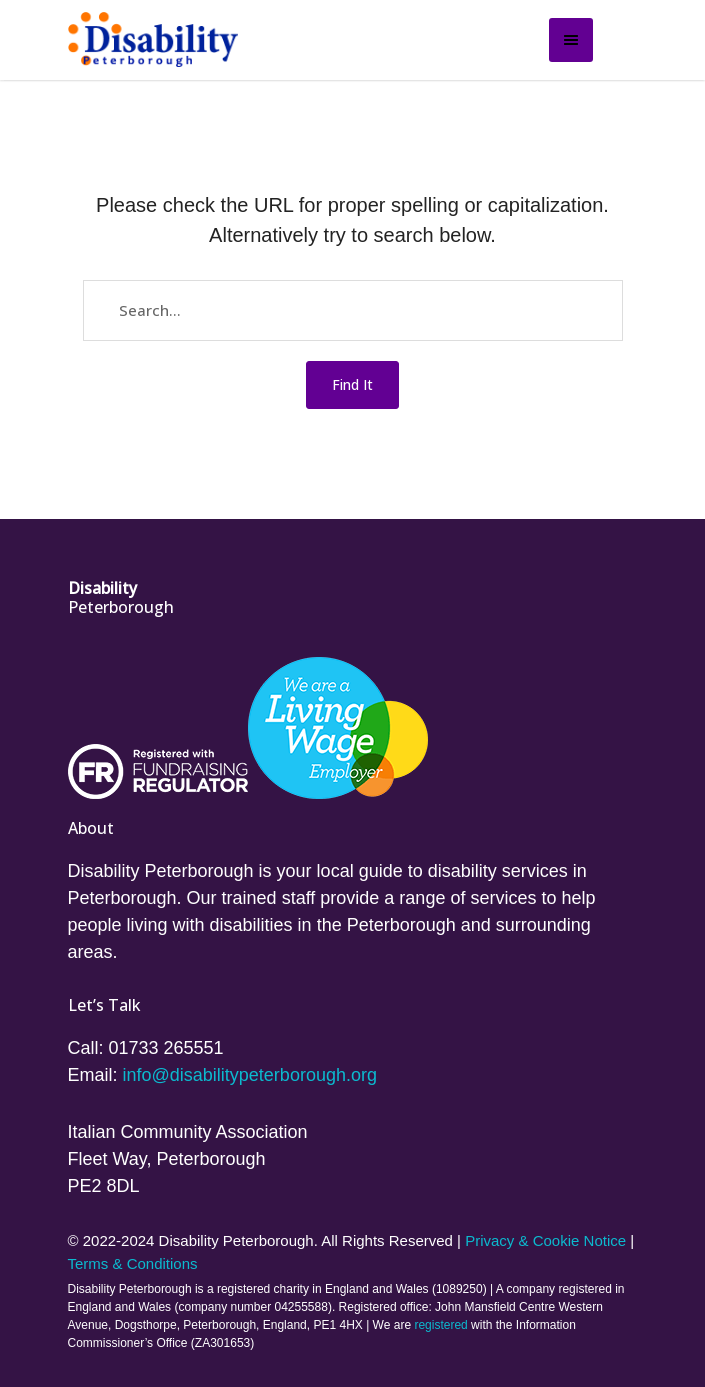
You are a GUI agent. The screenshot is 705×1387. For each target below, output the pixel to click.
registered (440, 1325)
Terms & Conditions (133, 1263)
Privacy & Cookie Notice (545, 1240)
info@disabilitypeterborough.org (250, 1075)
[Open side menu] (571, 40)
